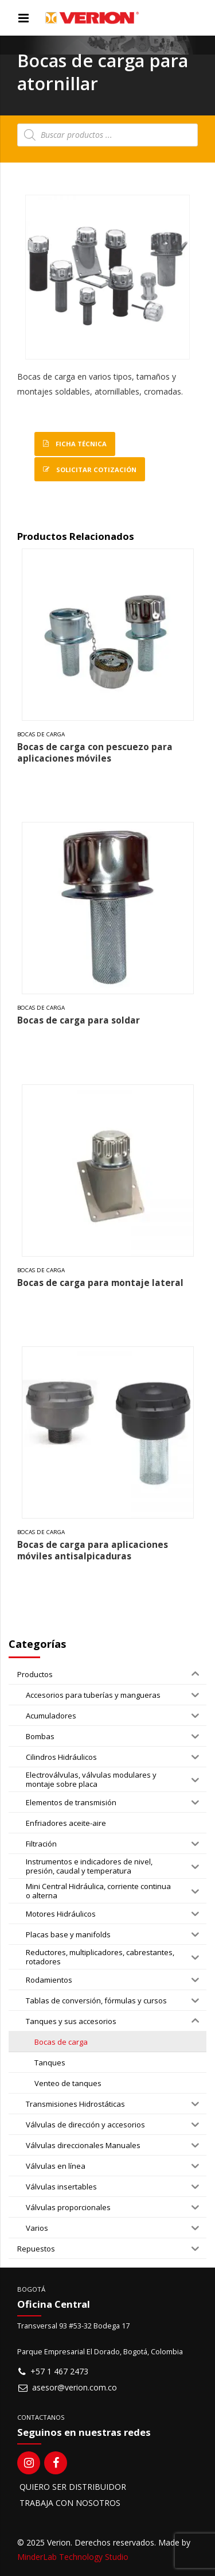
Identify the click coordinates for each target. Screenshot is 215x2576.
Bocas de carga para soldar (78, 1020)
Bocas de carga (41, 734)
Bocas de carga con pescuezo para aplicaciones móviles (95, 752)
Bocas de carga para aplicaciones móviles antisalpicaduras (92, 1550)
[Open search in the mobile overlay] (107, 135)
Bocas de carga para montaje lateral (100, 1283)
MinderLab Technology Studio (72, 2556)
